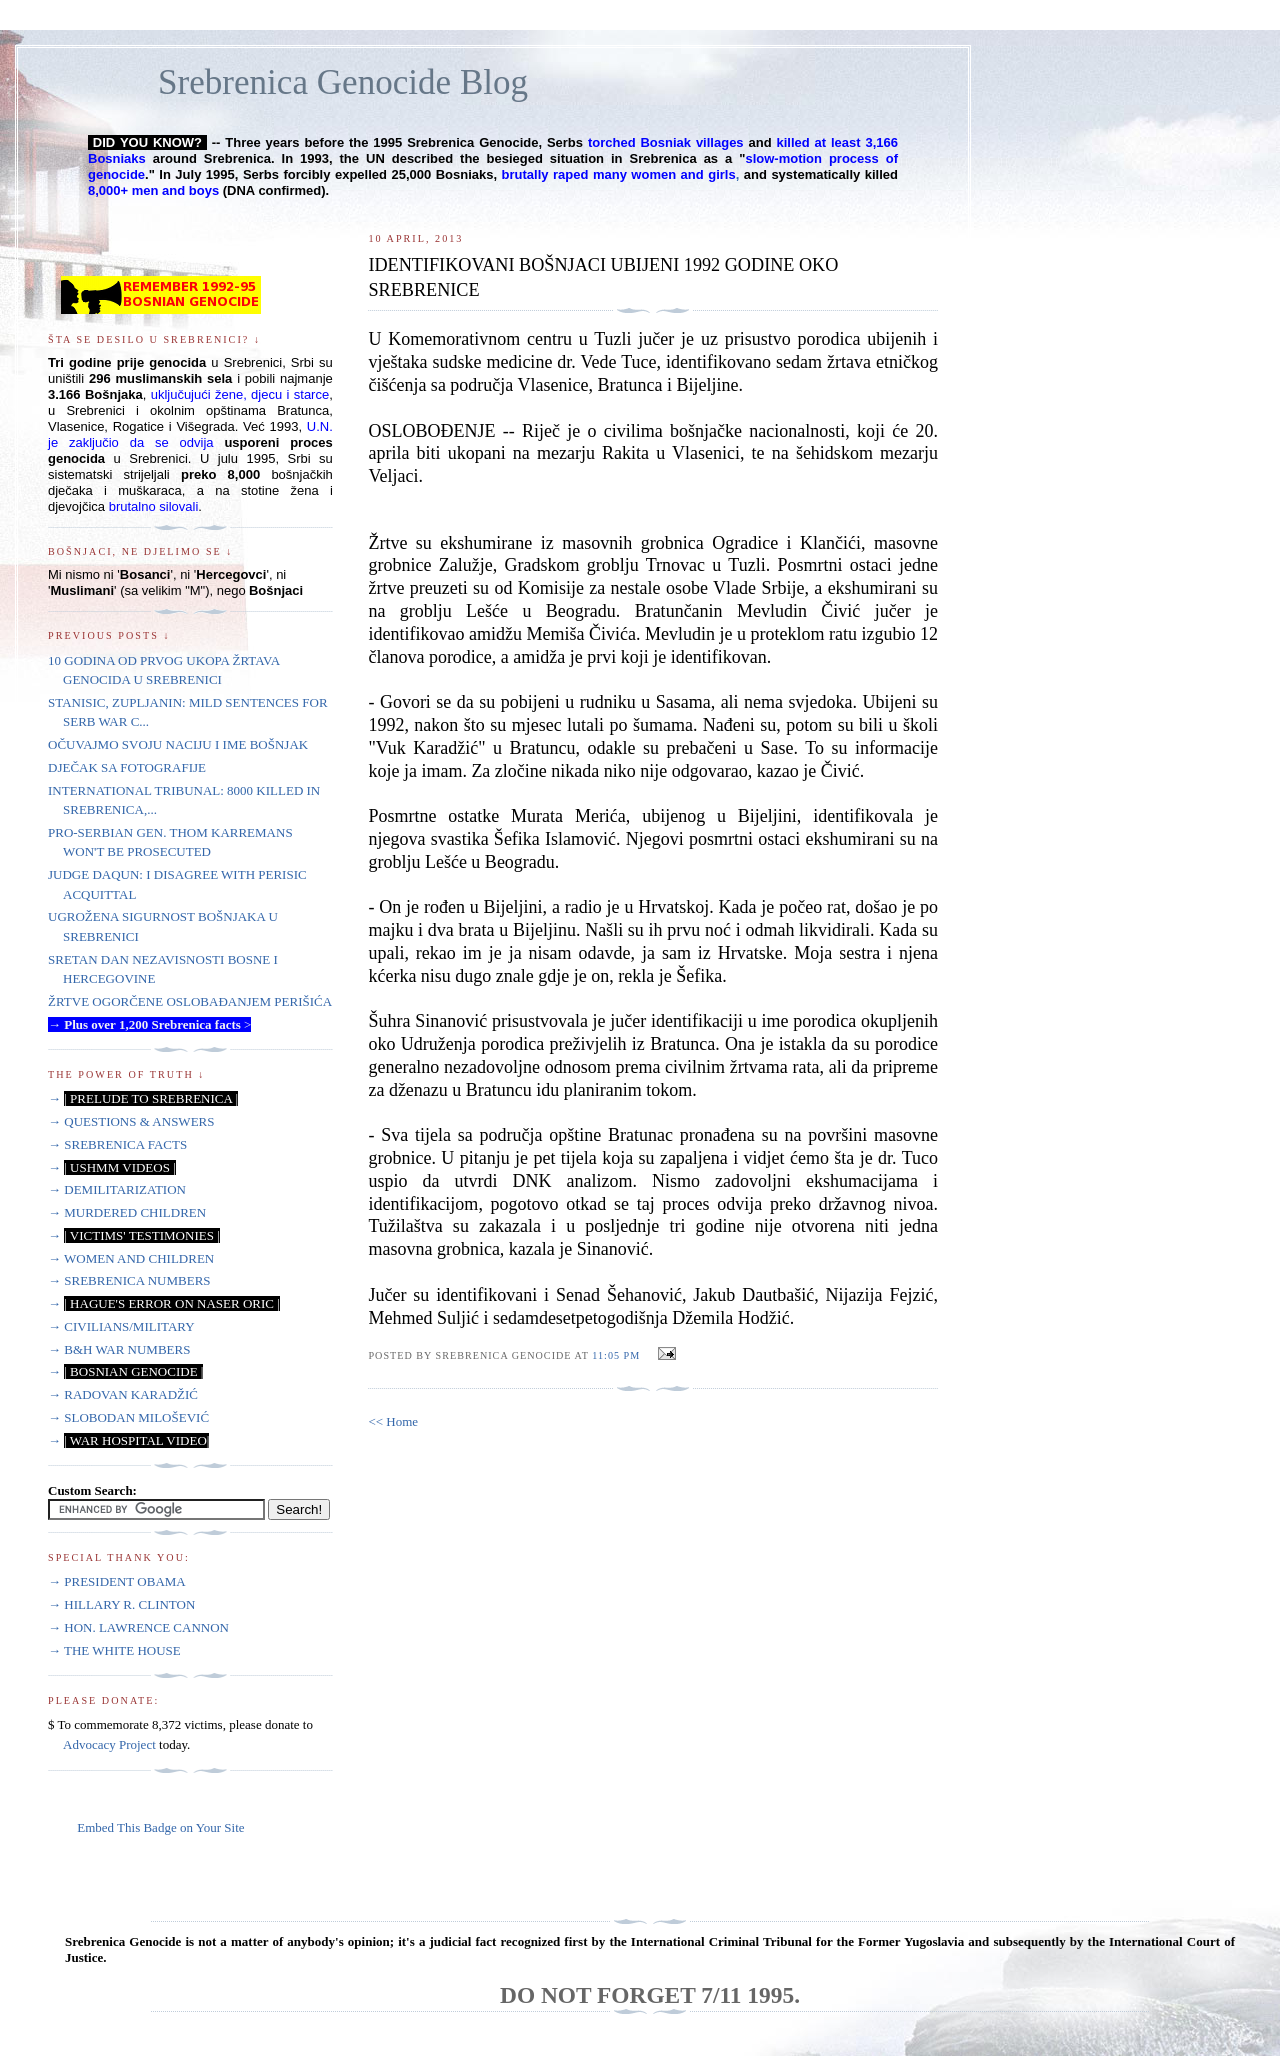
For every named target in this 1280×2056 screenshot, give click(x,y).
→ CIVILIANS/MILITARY (121, 1326)
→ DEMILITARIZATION (117, 1189)
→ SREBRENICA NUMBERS (129, 1280)
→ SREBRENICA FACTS (117, 1144)
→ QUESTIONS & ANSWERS (131, 1121)
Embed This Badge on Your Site (160, 1827)
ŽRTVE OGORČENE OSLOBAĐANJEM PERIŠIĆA (190, 1001)
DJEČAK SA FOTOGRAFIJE (127, 767)
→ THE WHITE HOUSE (114, 1650)
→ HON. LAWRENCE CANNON (138, 1627)
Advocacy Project (109, 1744)
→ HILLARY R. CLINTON (121, 1604)
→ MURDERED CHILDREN (127, 1212)
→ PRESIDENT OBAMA (117, 1581)
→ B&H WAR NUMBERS (119, 1349)
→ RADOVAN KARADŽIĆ (123, 1394)
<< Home (393, 1421)
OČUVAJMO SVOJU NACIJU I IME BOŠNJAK (178, 744)
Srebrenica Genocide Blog (343, 82)
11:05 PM (616, 1355)
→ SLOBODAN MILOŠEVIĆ (128, 1417)
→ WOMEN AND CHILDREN (131, 1258)
